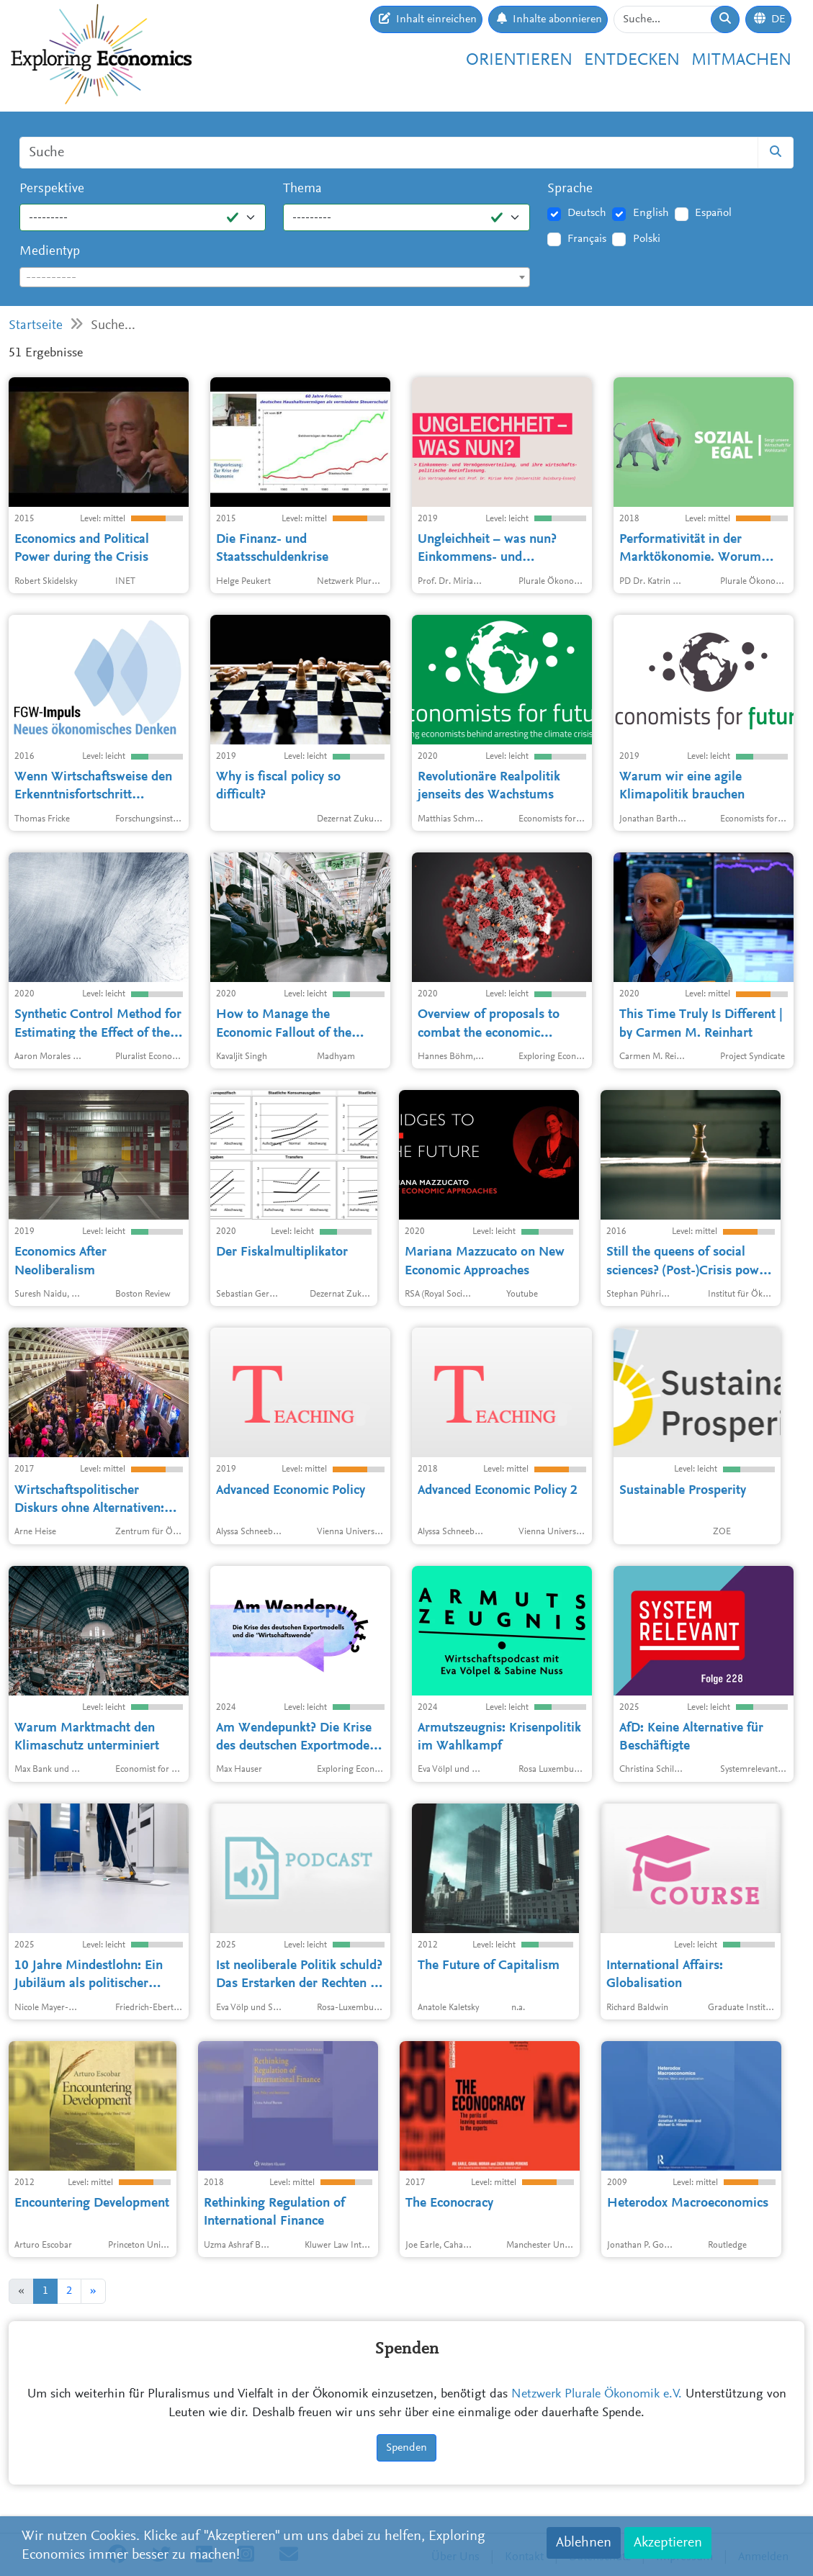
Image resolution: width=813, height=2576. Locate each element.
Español (713, 213)
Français (586, 239)
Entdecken (632, 61)
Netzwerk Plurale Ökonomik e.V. (596, 2394)
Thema (302, 189)
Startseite (36, 326)
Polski (646, 239)
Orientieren (519, 61)
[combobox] (274, 277)
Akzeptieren (668, 2543)
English (651, 213)
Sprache (570, 189)
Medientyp (49, 251)
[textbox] (274, 278)
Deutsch (586, 213)
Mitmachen (741, 61)
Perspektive (51, 189)
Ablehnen (583, 2543)
